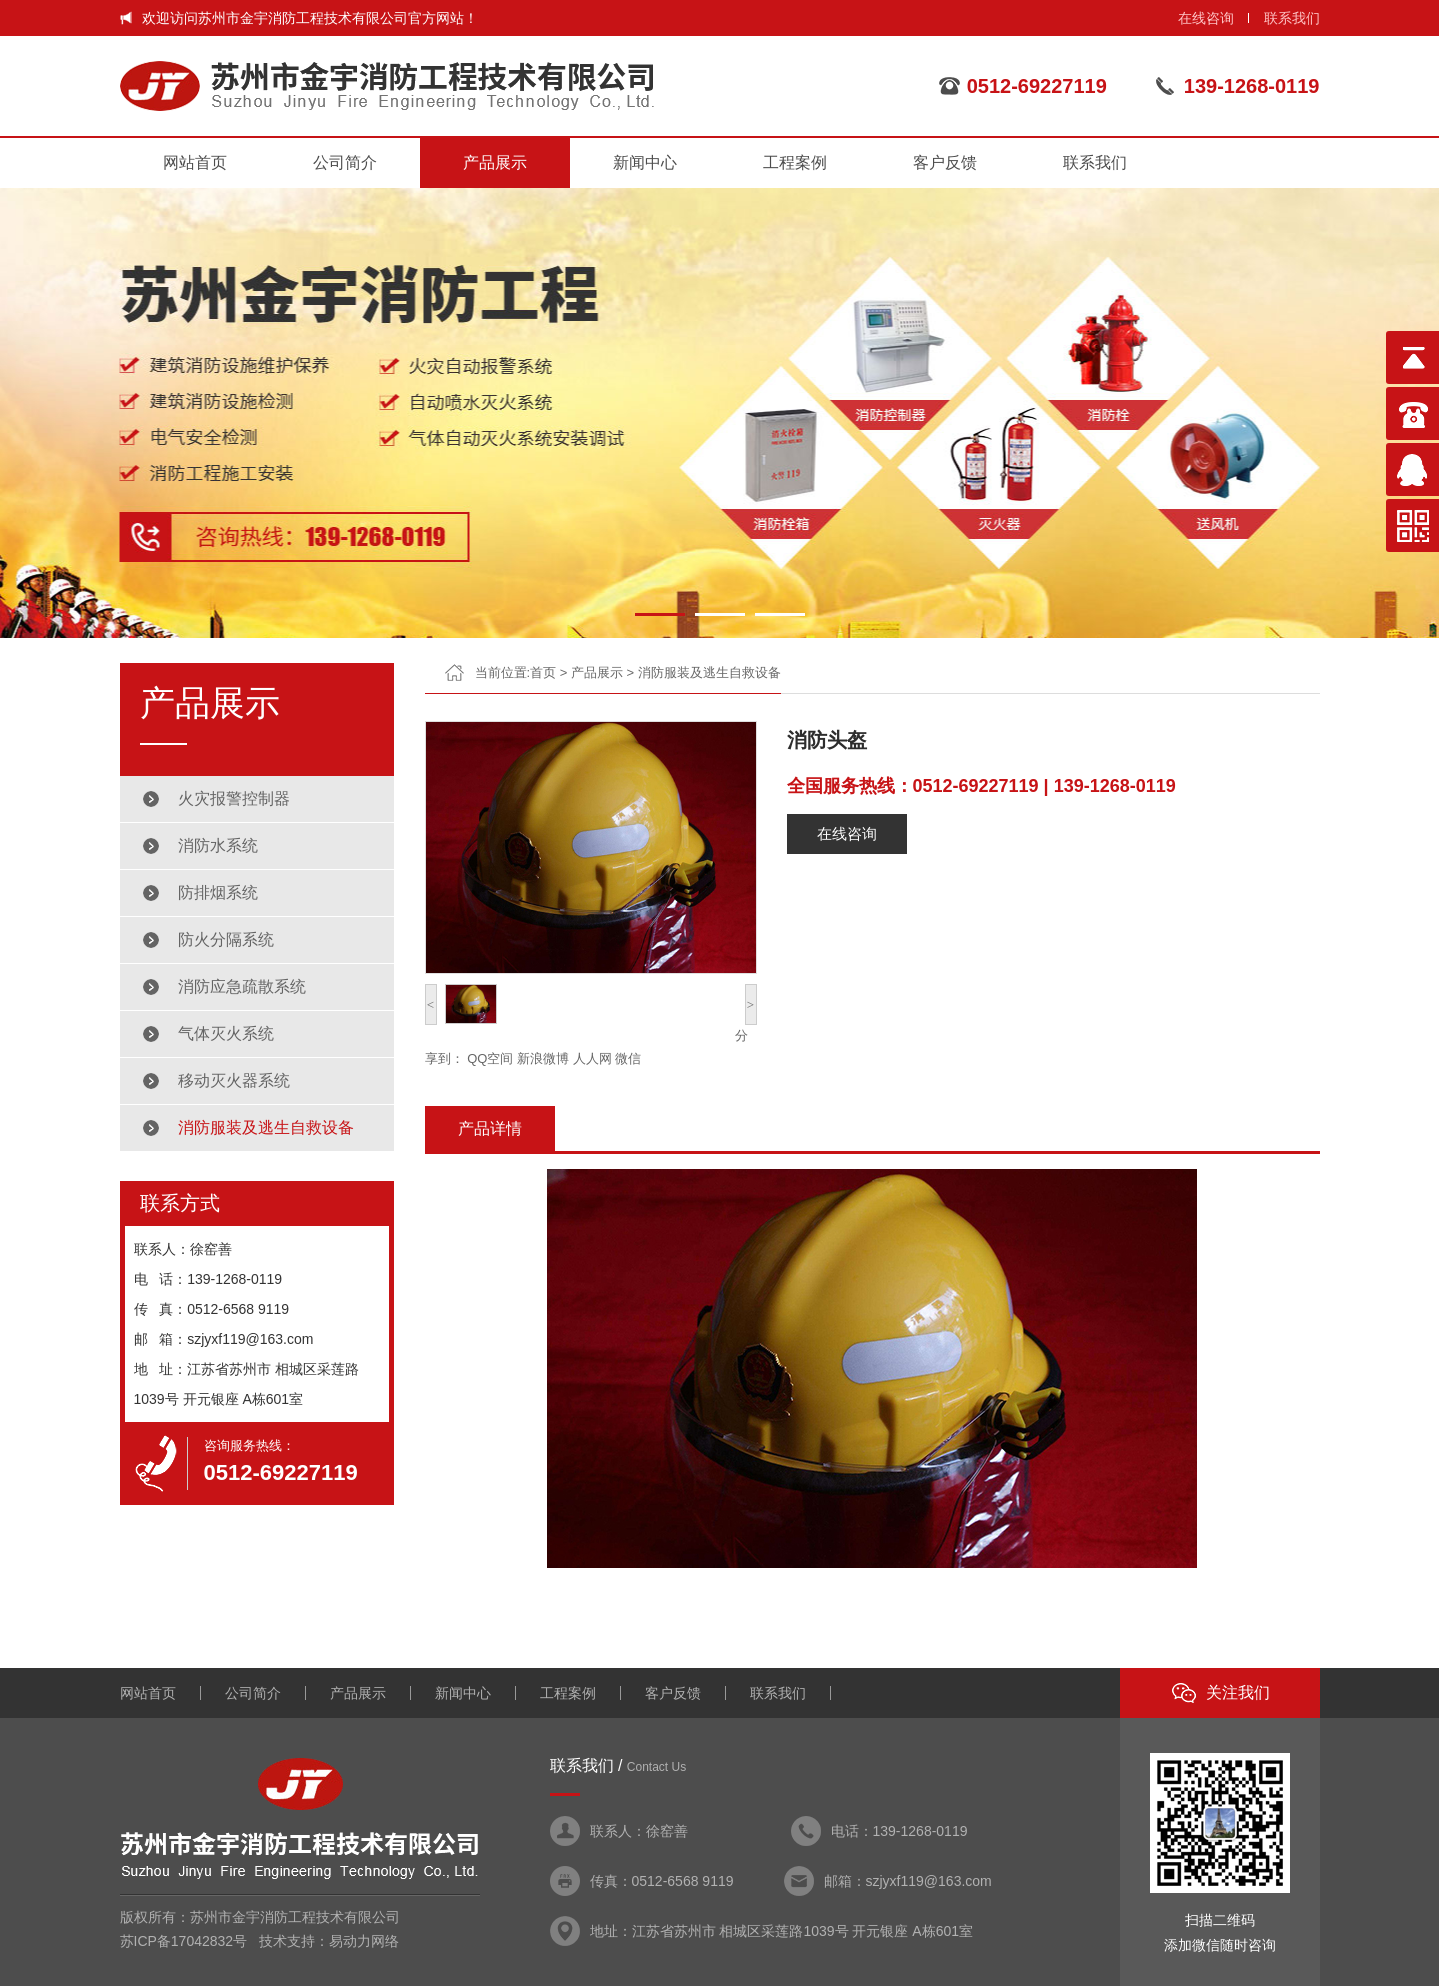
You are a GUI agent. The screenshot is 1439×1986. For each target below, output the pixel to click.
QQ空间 (490, 1058)
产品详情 (490, 1128)
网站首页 (195, 162)
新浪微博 (543, 1058)
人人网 (592, 1058)
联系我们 (1292, 18)
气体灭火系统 (226, 1033)
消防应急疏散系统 (242, 986)
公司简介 (345, 162)
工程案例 (795, 162)
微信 (628, 1058)
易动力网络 (364, 1941)
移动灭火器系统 (234, 1080)
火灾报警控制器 (234, 798)
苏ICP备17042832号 (184, 1941)
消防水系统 (218, 845)
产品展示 (495, 162)
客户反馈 (945, 162)
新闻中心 (645, 162)
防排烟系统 (218, 892)
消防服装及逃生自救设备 (266, 1127)
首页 (543, 672)
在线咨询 (1206, 18)
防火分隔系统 (226, 939)
